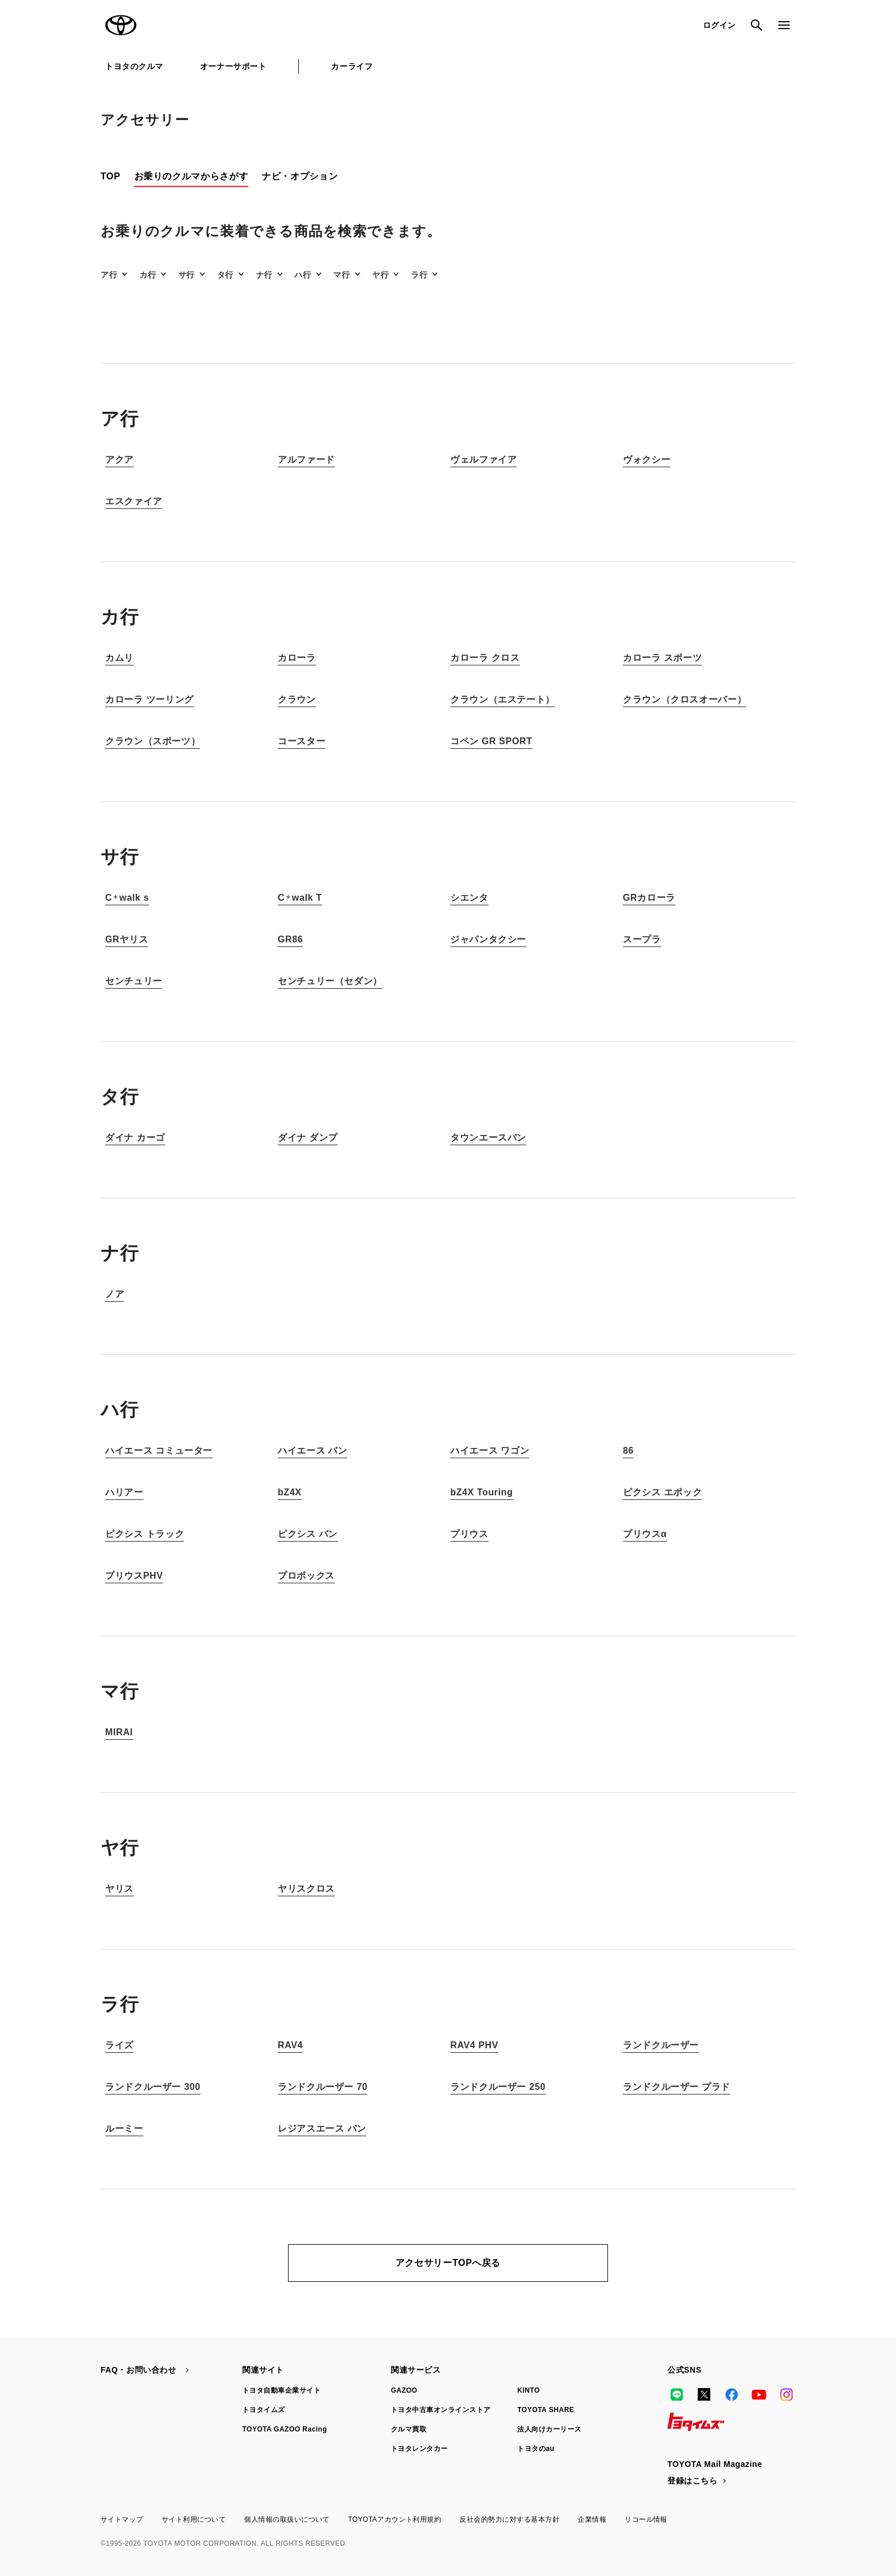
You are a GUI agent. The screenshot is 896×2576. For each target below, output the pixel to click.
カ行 (147, 274)
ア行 (109, 274)
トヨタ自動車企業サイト (281, 2390)
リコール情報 (646, 2519)
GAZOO (404, 2390)
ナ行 (264, 274)
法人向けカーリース (549, 2429)
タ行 (225, 274)
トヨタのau (535, 2449)
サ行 (186, 274)
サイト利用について (194, 2519)
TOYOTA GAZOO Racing (284, 2429)
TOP (111, 176)
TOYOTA (121, 25)
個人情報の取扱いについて (287, 2519)
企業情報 (592, 2519)
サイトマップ (122, 2519)
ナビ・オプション (300, 176)
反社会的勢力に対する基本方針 (509, 2519)
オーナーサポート (233, 66)
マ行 (341, 274)
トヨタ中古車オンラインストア (441, 2410)
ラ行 (419, 274)
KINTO (528, 2390)
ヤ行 (380, 274)
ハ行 (302, 274)
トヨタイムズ (263, 2410)
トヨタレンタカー (419, 2449)
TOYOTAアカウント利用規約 (394, 2519)
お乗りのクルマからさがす (191, 176)
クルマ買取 (408, 2429)
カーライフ (352, 66)
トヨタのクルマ (134, 66)
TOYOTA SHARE (545, 2410)
